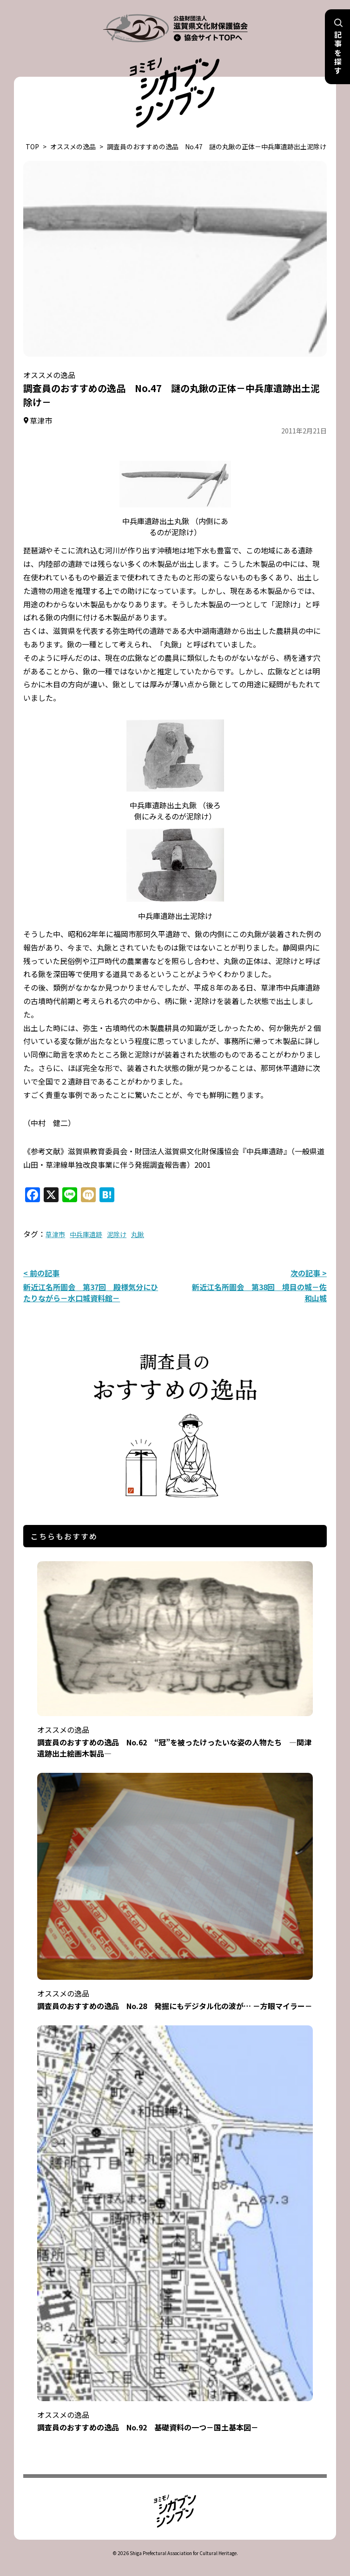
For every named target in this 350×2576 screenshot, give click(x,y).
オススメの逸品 (73, 146)
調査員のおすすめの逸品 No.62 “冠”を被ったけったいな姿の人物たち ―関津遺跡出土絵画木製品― (175, 1735)
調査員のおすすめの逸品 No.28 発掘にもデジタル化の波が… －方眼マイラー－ (175, 1993)
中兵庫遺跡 (86, 1234)
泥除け (116, 1234)
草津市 (55, 1234)
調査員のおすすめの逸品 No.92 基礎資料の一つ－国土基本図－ (175, 2415)
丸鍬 (137, 1234)
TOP (32, 146)
